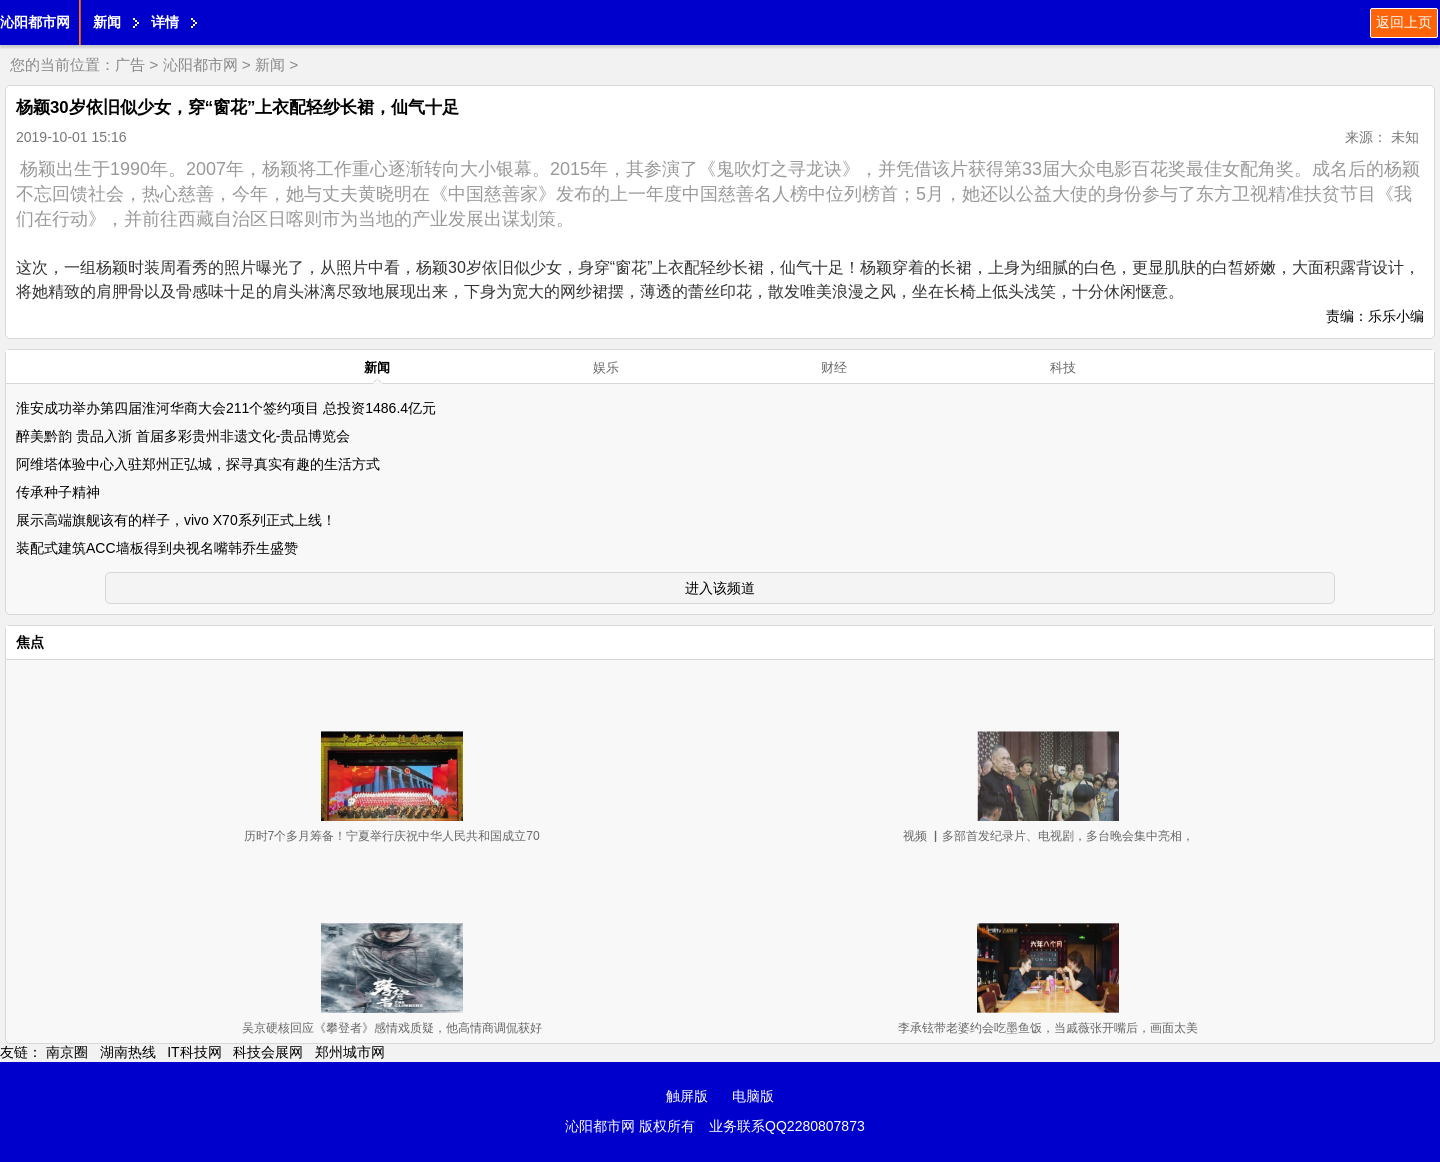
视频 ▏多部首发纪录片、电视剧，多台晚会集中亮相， (1048, 836)
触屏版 (687, 1096)
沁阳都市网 (35, 22)
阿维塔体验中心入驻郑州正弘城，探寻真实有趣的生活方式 (198, 464)
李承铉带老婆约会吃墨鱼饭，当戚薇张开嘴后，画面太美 (1048, 1028)
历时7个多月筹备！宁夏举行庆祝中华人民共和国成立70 (392, 836)
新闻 (107, 22)
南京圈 (67, 1052)
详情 (165, 22)
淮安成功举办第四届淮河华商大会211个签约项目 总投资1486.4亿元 (226, 408)
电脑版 (753, 1096)
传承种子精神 (58, 492)
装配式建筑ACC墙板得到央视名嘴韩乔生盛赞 (157, 548)
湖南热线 (128, 1052)
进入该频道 (720, 588)
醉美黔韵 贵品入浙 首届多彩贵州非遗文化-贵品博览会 (183, 436)
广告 (130, 64)
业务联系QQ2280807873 (787, 1126)
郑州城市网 (350, 1052)
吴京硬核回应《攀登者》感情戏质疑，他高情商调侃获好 (392, 1028)
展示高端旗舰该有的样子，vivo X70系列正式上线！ (176, 520)
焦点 (30, 642)
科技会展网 (268, 1052)
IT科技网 (194, 1052)
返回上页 (1404, 22)
